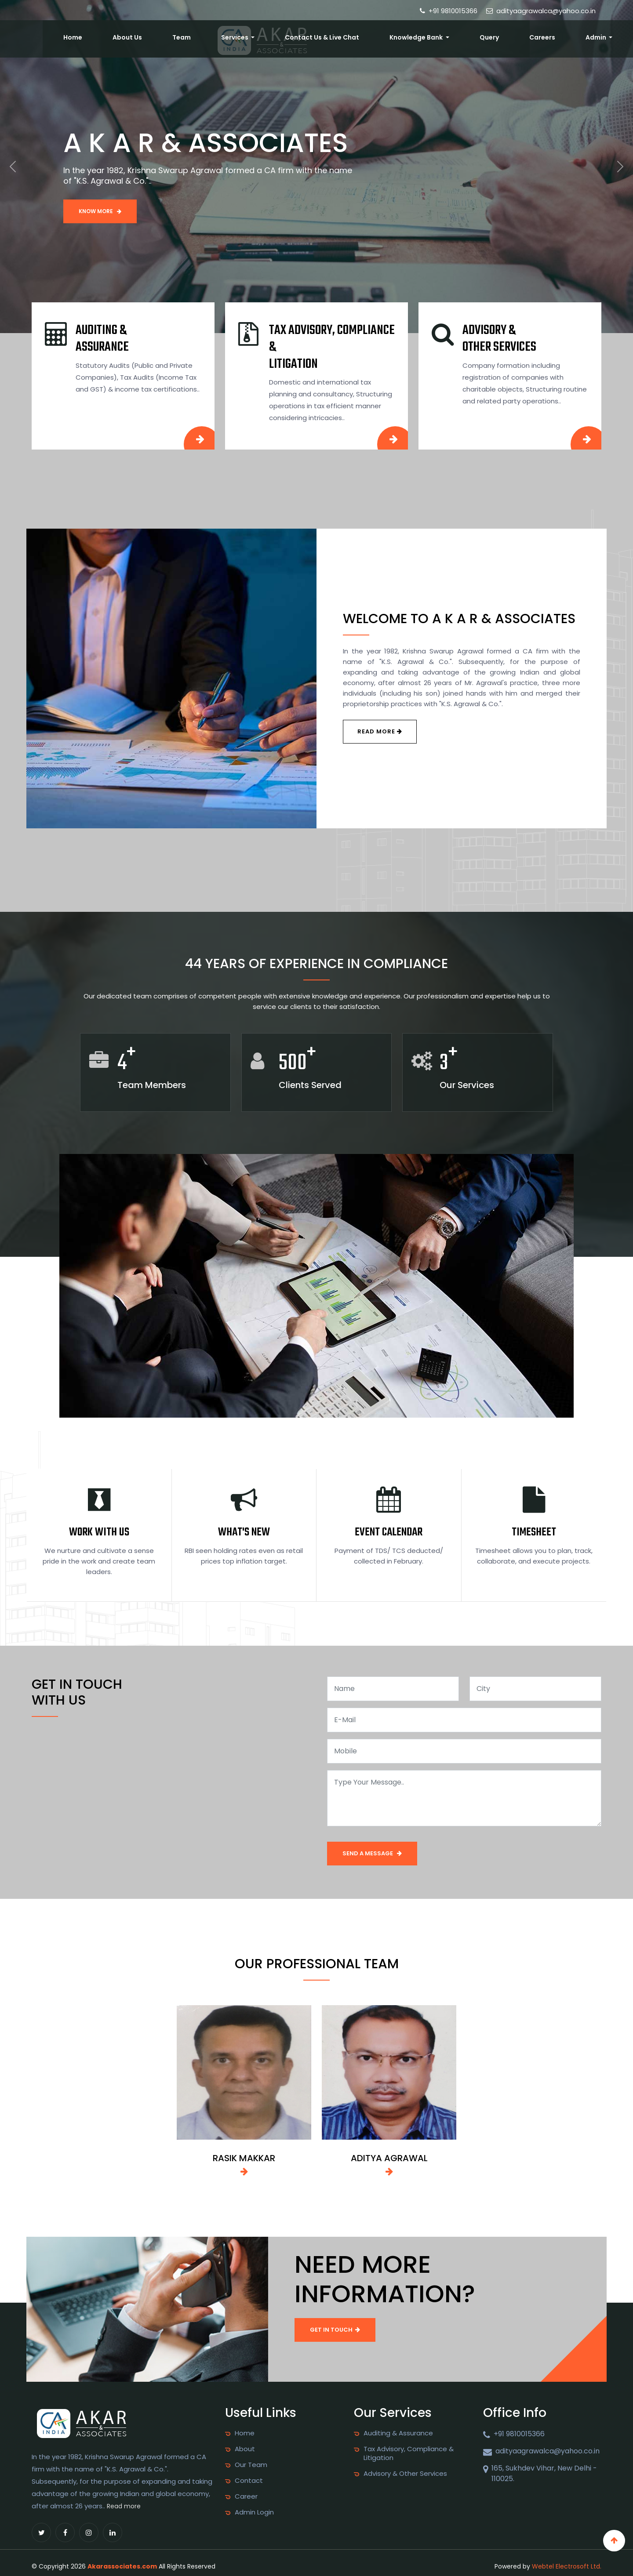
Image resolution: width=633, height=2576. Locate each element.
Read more (124, 2506)
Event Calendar (388, 1532)
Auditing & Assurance (102, 338)
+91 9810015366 (448, 10)
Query (528, 36)
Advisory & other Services (499, 338)
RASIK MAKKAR (244, 2158)
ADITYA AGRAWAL (389, 2158)
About (245, 2449)
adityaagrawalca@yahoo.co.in (541, 10)
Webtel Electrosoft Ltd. (566, 2566)
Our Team (251, 2464)
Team (283, 36)
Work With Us (99, 1532)
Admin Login (254, 2512)
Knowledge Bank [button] (471, 36)
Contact (249, 2480)
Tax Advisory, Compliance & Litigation (409, 2453)
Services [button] (321, 36)
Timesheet (534, 1532)
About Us (244, 36)
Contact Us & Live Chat (393, 36)
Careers (565, 36)
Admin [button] (604, 36)
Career (246, 2496)
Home (205, 36)
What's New (244, 1532)
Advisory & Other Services (405, 2473)
